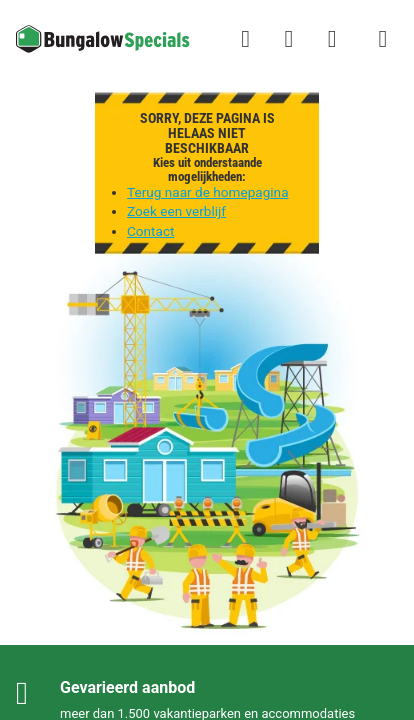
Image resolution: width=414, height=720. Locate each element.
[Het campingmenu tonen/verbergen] (383, 39)
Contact (151, 231)
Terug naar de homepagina (208, 192)
